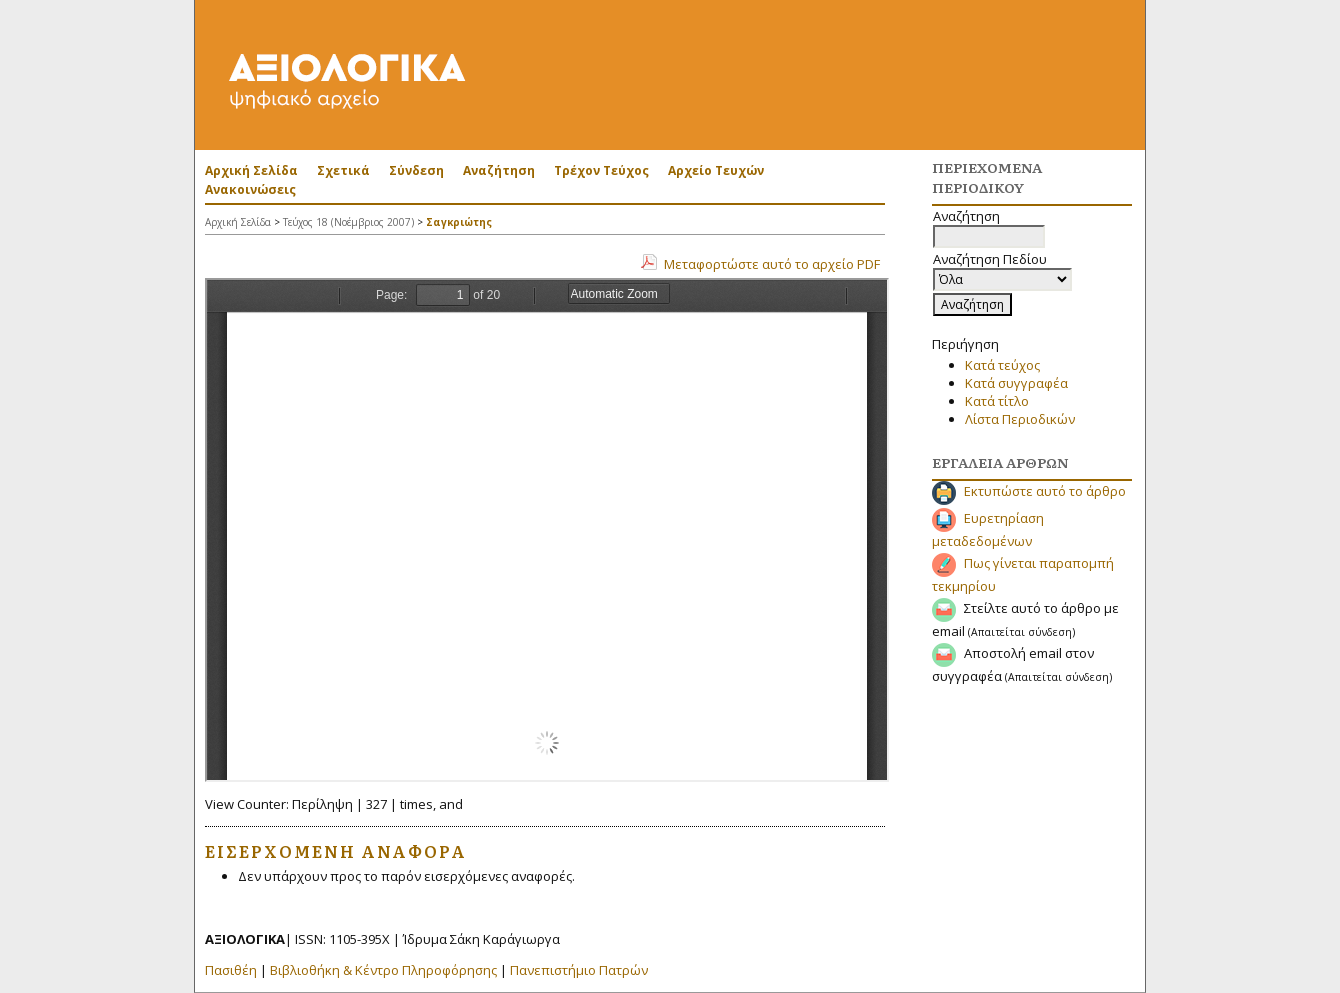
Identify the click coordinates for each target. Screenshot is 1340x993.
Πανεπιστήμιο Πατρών (579, 970)
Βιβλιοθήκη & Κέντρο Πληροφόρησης (383, 970)
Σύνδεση (416, 170)
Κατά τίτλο (997, 401)
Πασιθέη (231, 970)
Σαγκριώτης (459, 222)
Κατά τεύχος (1002, 365)
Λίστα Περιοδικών (1020, 419)
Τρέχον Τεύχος (601, 170)
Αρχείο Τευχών (716, 170)
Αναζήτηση (499, 170)
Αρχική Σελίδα (251, 170)
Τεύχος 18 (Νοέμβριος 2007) (348, 222)
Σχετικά (343, 170)
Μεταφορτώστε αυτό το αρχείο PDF (772, 264)
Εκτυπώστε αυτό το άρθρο (1045, 491)
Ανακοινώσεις (250, 189)
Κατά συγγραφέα (1016, 383)
